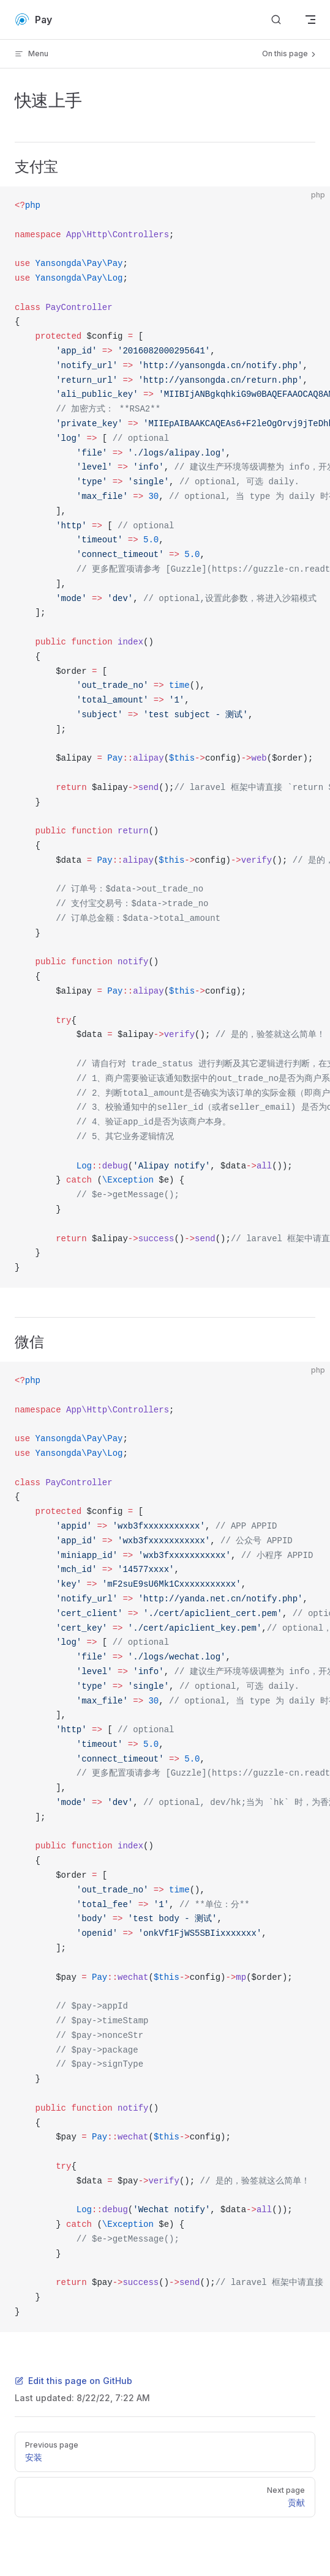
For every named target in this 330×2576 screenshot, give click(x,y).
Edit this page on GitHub (73, 2380)
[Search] (276, 20)
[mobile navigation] (310, 19)
